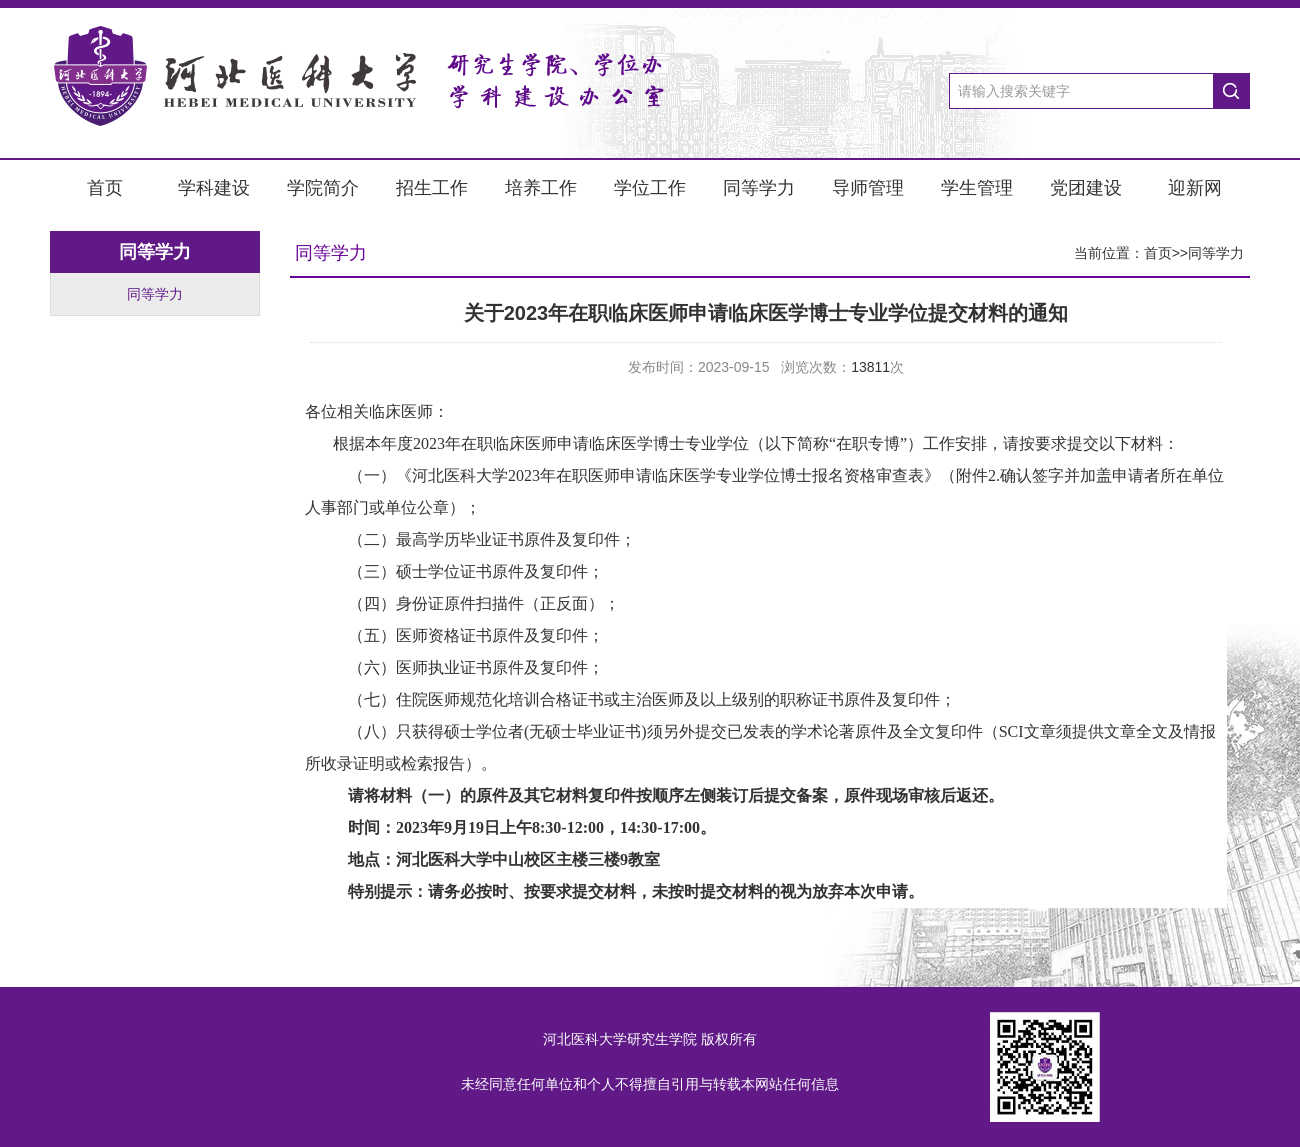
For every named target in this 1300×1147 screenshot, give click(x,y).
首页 (105, 188)
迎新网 (1195, 188)
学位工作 (650, 188)
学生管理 (977, 188)
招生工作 (432, 188)
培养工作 (541, 188)
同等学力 (759, 188)
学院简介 (323, 188)
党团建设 (1086, 188)
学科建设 (214, 188)
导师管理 (868, 188)
